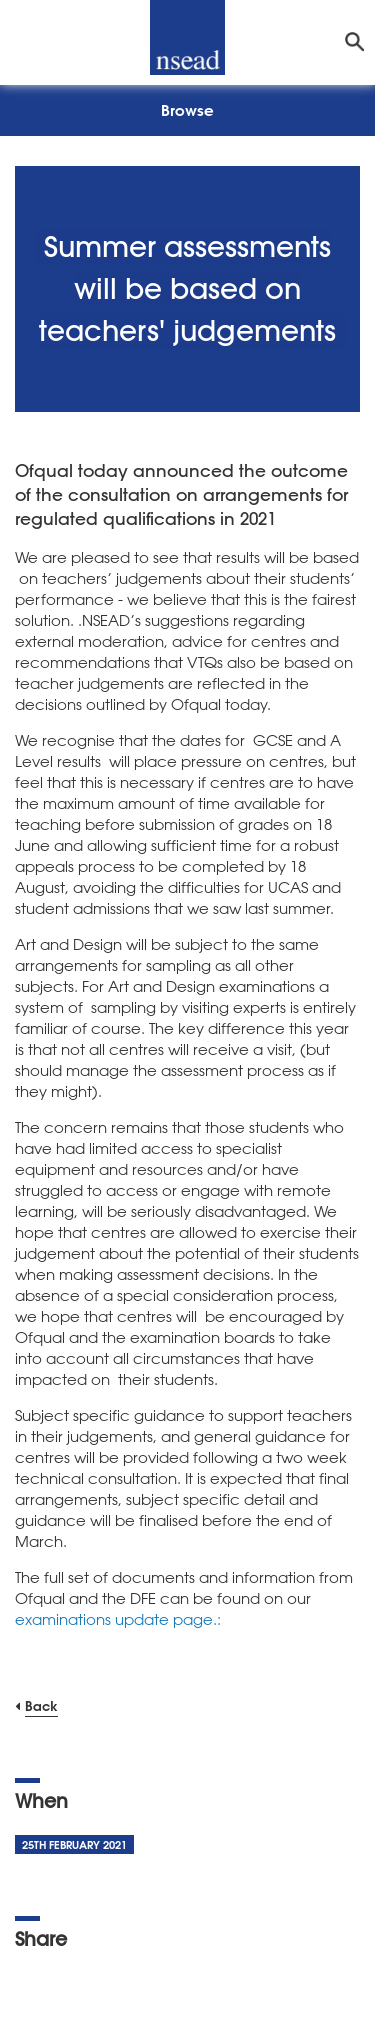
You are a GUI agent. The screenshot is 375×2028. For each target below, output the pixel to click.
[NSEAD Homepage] (187, 37)
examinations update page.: (120, 1619)
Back (41, 1705)
